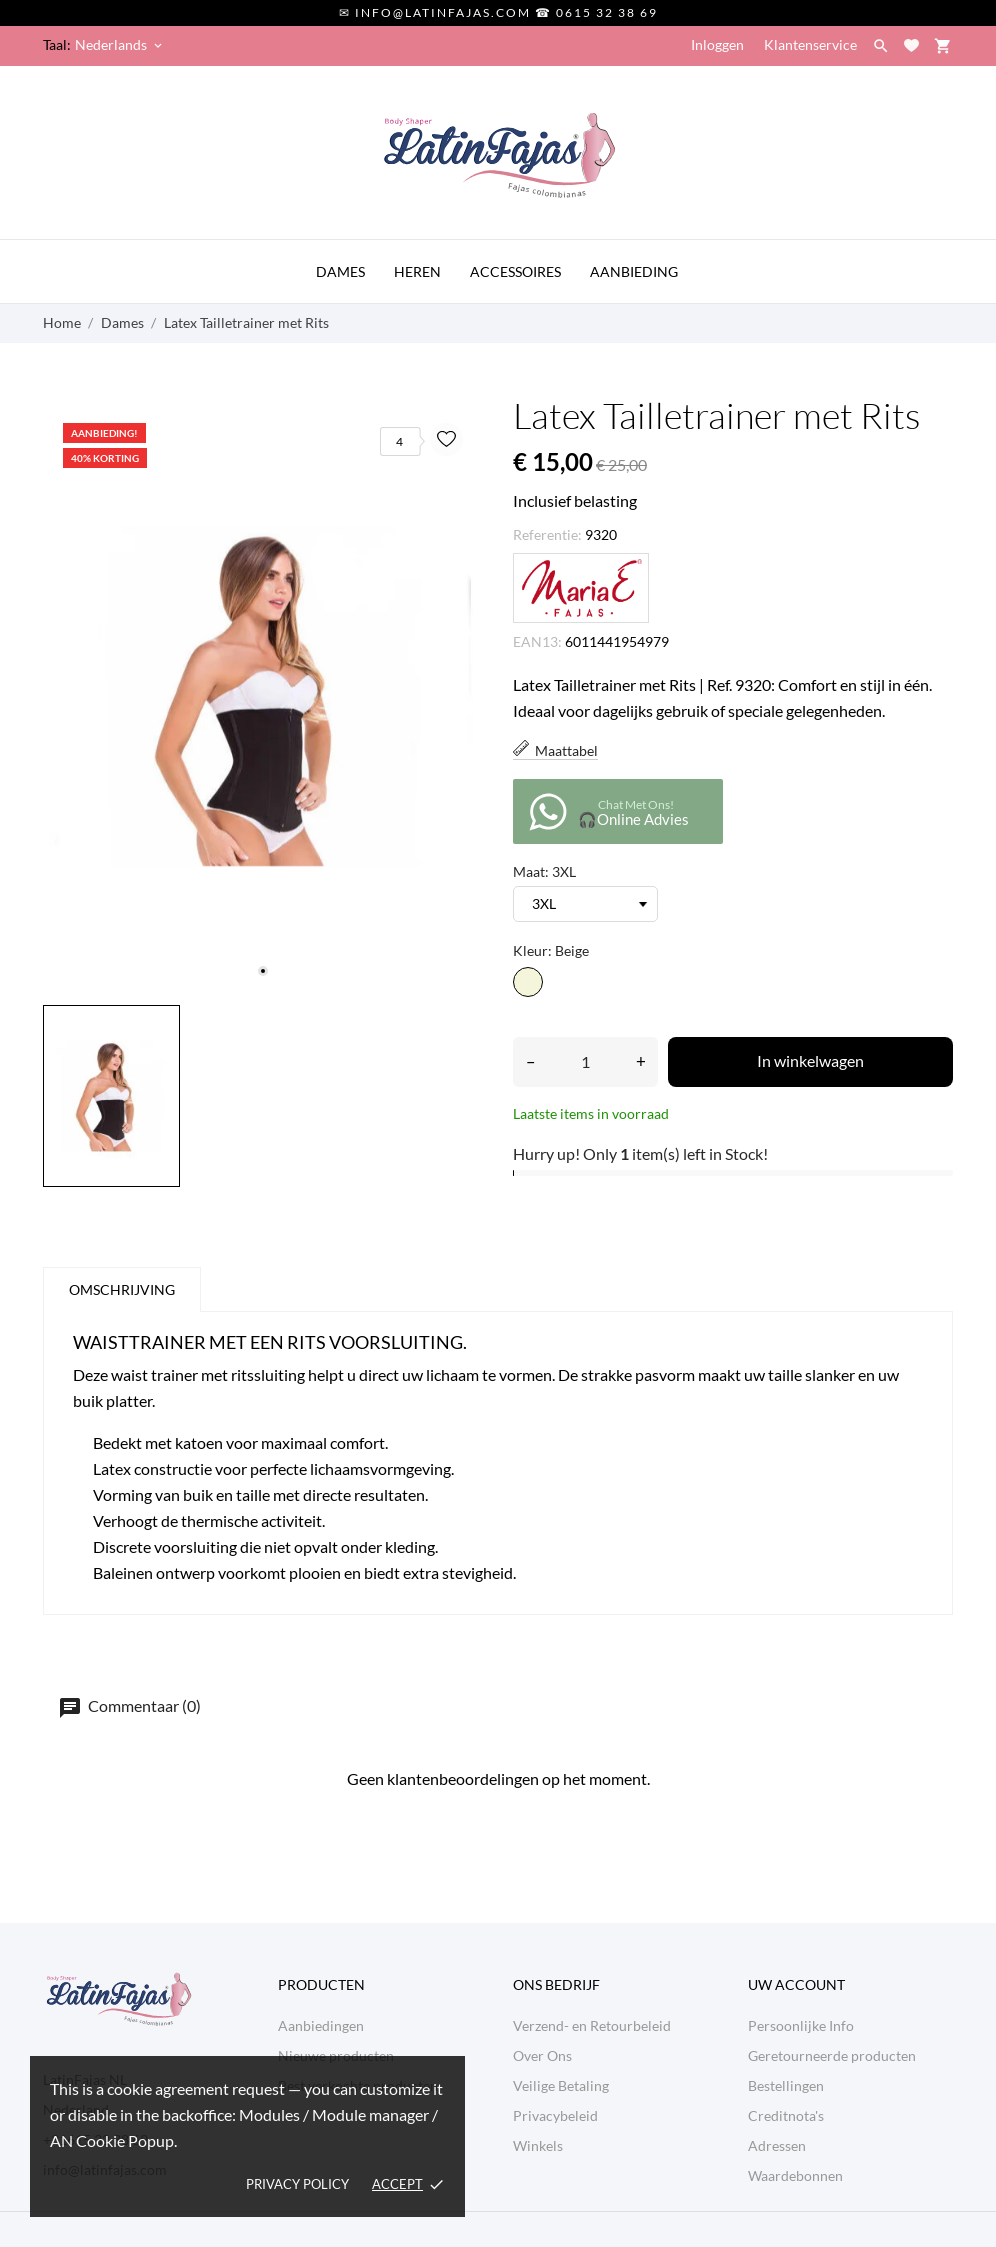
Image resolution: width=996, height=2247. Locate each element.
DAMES (340, 271)
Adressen (777, 2145)
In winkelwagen (810, 1060)
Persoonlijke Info (801, 2025)
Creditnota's (786, 2115)
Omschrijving (122, 1289)
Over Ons (542, 2055)
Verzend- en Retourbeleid (592, 2025)
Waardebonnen (795, 2175)
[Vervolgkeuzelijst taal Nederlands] (120, 45)
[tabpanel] (263, 696)
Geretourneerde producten (832, 2055)
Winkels (538, 2145)
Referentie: (547, 534)
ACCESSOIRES (515, 271)
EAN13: (537, 641)
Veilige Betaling (561, 2085)
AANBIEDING (634, 271)
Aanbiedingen (321, 2025)
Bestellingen (786, 2085)
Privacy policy (297, 2184)
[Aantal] (585, 1062)
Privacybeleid (555, 2115)
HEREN (417, 271)
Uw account (796, 1984)
